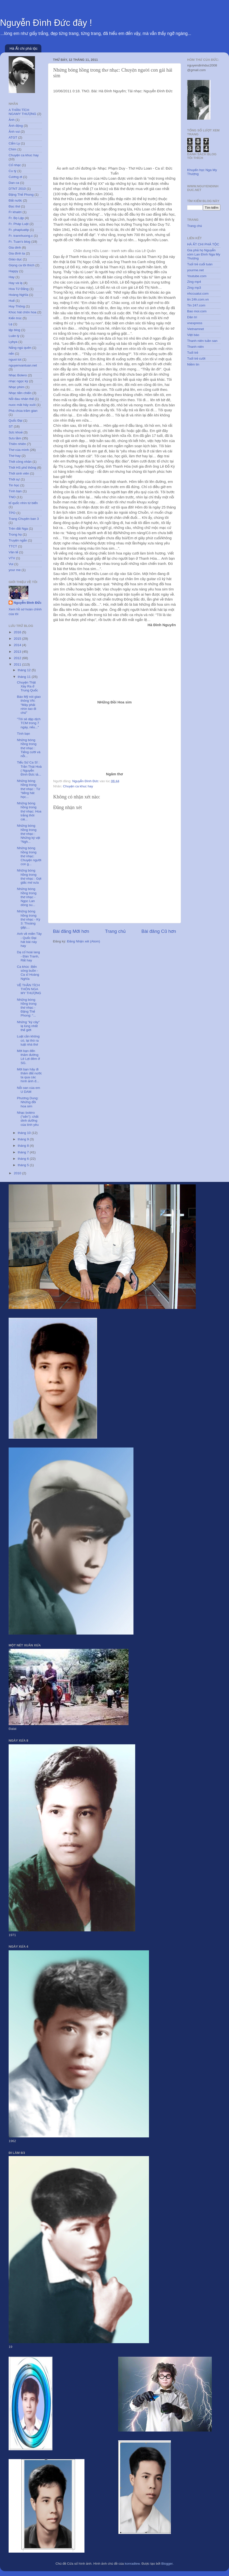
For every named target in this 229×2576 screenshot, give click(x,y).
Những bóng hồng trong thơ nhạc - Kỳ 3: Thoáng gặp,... (28, 919)
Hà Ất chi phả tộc (24, 48)
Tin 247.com (196, 305)
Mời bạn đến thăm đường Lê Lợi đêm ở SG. (28, 1057)
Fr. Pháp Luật (19, 224)
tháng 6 (24, 1159)
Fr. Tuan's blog (19, 241)
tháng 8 (24, 1145)
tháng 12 (25, 670)
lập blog (14, 330)
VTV (12, 558)
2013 (18, 651)
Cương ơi (15, 177)
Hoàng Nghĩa (18, 295)
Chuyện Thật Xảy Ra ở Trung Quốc (27, 686)
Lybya (13, 342)
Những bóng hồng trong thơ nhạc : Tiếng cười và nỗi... (28, 748)
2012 (18, 658)
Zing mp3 (194, 287)
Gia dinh (15, 247)
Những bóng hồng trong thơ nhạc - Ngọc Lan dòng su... (26, 897)
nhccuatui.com (198, 293)
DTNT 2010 (17, 189)
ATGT (13, 137)
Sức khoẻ (16, 432)
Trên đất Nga (18, 528)
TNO (12, 497)
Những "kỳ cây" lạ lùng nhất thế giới (28, 1026)
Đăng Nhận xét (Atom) (83, 941)
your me (15, 570)
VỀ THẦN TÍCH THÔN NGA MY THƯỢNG (29, 989)
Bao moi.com (197, 311)
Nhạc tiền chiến (20, 393)
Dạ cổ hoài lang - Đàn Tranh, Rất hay (28, 956)
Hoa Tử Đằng (19, 289)
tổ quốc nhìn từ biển (23, 503)
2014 (18, 645)
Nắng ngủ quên (20, 348)
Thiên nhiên (17, 444)
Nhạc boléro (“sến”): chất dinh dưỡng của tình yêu (28, 1119)
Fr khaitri (15, 212)
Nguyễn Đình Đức (28, 602)
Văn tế (13, 552)
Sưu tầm (15, 438)
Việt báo (193, 335)
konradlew (132, 2563)
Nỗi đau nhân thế (21, 399)
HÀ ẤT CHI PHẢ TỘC (203, 244)
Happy (13, 271)
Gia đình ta (17, 253)
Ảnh (12, 120)
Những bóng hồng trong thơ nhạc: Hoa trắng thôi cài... (29, 811)
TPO (12, 513)
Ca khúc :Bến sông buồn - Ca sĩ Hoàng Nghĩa (28, 973)
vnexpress (194, 323)
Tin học (14, 485)
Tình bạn (15, 491)
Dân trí (192, 317)
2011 (18, 664)
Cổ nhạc (15, 165)
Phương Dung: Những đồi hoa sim (27, 1102)
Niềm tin (193, 364)
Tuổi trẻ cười (196, 358)
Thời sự (14, 479)
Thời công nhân (20, 461)
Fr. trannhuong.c (21, 236)
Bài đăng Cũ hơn (158, 931)
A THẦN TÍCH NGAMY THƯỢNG (22, 112)
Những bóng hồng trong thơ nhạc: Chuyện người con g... (29, 856)
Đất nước (15, 200)
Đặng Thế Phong (21, 194)
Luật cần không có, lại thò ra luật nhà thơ (28, 1040)
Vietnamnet (195, 329)
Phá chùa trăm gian (23, 411)
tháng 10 (25, 1133)
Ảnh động (16, 125)
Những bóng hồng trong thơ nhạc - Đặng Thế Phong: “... (26, 1008)
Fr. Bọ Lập (16, 218)
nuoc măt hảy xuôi (22, 405)
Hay (12, 277)
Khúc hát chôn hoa (22, 312)
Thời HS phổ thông (22, 467)
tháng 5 (24, 1165)
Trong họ (15, 534)
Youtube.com (196, 276)
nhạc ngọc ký (18, 381)
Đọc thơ (14, 206)
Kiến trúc (15, 318)
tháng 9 (24, 1139)
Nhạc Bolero (18, 375)
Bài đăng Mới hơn (71, 931)
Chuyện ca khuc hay (78, 786)
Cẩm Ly (14, 143)
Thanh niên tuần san (202, 341)
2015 (18, 638)
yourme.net (195, 270)
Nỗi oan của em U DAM (28, 1090)
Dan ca (14, 183)
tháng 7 (24, 1152)
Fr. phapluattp (19, 230)
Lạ (10, 324)
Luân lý (14, 336)
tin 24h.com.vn (198, 299)
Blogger (167, 2563)
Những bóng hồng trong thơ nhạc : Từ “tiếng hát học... (28, 789)
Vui (11, 564)
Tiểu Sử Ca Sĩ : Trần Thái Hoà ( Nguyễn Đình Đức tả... (29, 768)
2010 (18, 1173)
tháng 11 (25, 677)
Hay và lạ (15, 283)
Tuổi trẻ (192, 352)
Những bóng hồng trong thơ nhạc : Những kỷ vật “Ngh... (28, 833)
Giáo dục (15, 259)
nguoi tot (15, 359)
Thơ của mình (19, 450)
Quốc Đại (15, 420)
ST (11, 426)
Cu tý (12, 171)
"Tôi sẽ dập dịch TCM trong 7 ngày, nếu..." (29, 723)
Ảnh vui (14, 131)
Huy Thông (17, 306)
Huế (12, 300)
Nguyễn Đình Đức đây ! (46, 23)
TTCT (13, 546)
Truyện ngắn (18, 540)
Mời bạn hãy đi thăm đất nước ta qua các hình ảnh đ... (29, 1075)
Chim (12, 149)
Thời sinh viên (19, 473)
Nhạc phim (16, 387)
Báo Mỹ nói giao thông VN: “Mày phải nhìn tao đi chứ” (29, 705)
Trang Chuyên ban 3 (24, 519)
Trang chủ (115, 931)
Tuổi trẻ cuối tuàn (200, 264)
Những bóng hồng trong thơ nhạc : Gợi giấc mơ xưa (29, 876)
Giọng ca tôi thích (21, 265)
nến (11, 353)
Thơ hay (15, 456)
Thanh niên (195, 347)
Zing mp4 (194, 282)
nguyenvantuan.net (23, 365)
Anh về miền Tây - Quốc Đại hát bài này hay (29, 940)
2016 (18, 632)
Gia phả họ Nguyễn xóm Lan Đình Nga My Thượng (203, 254)
